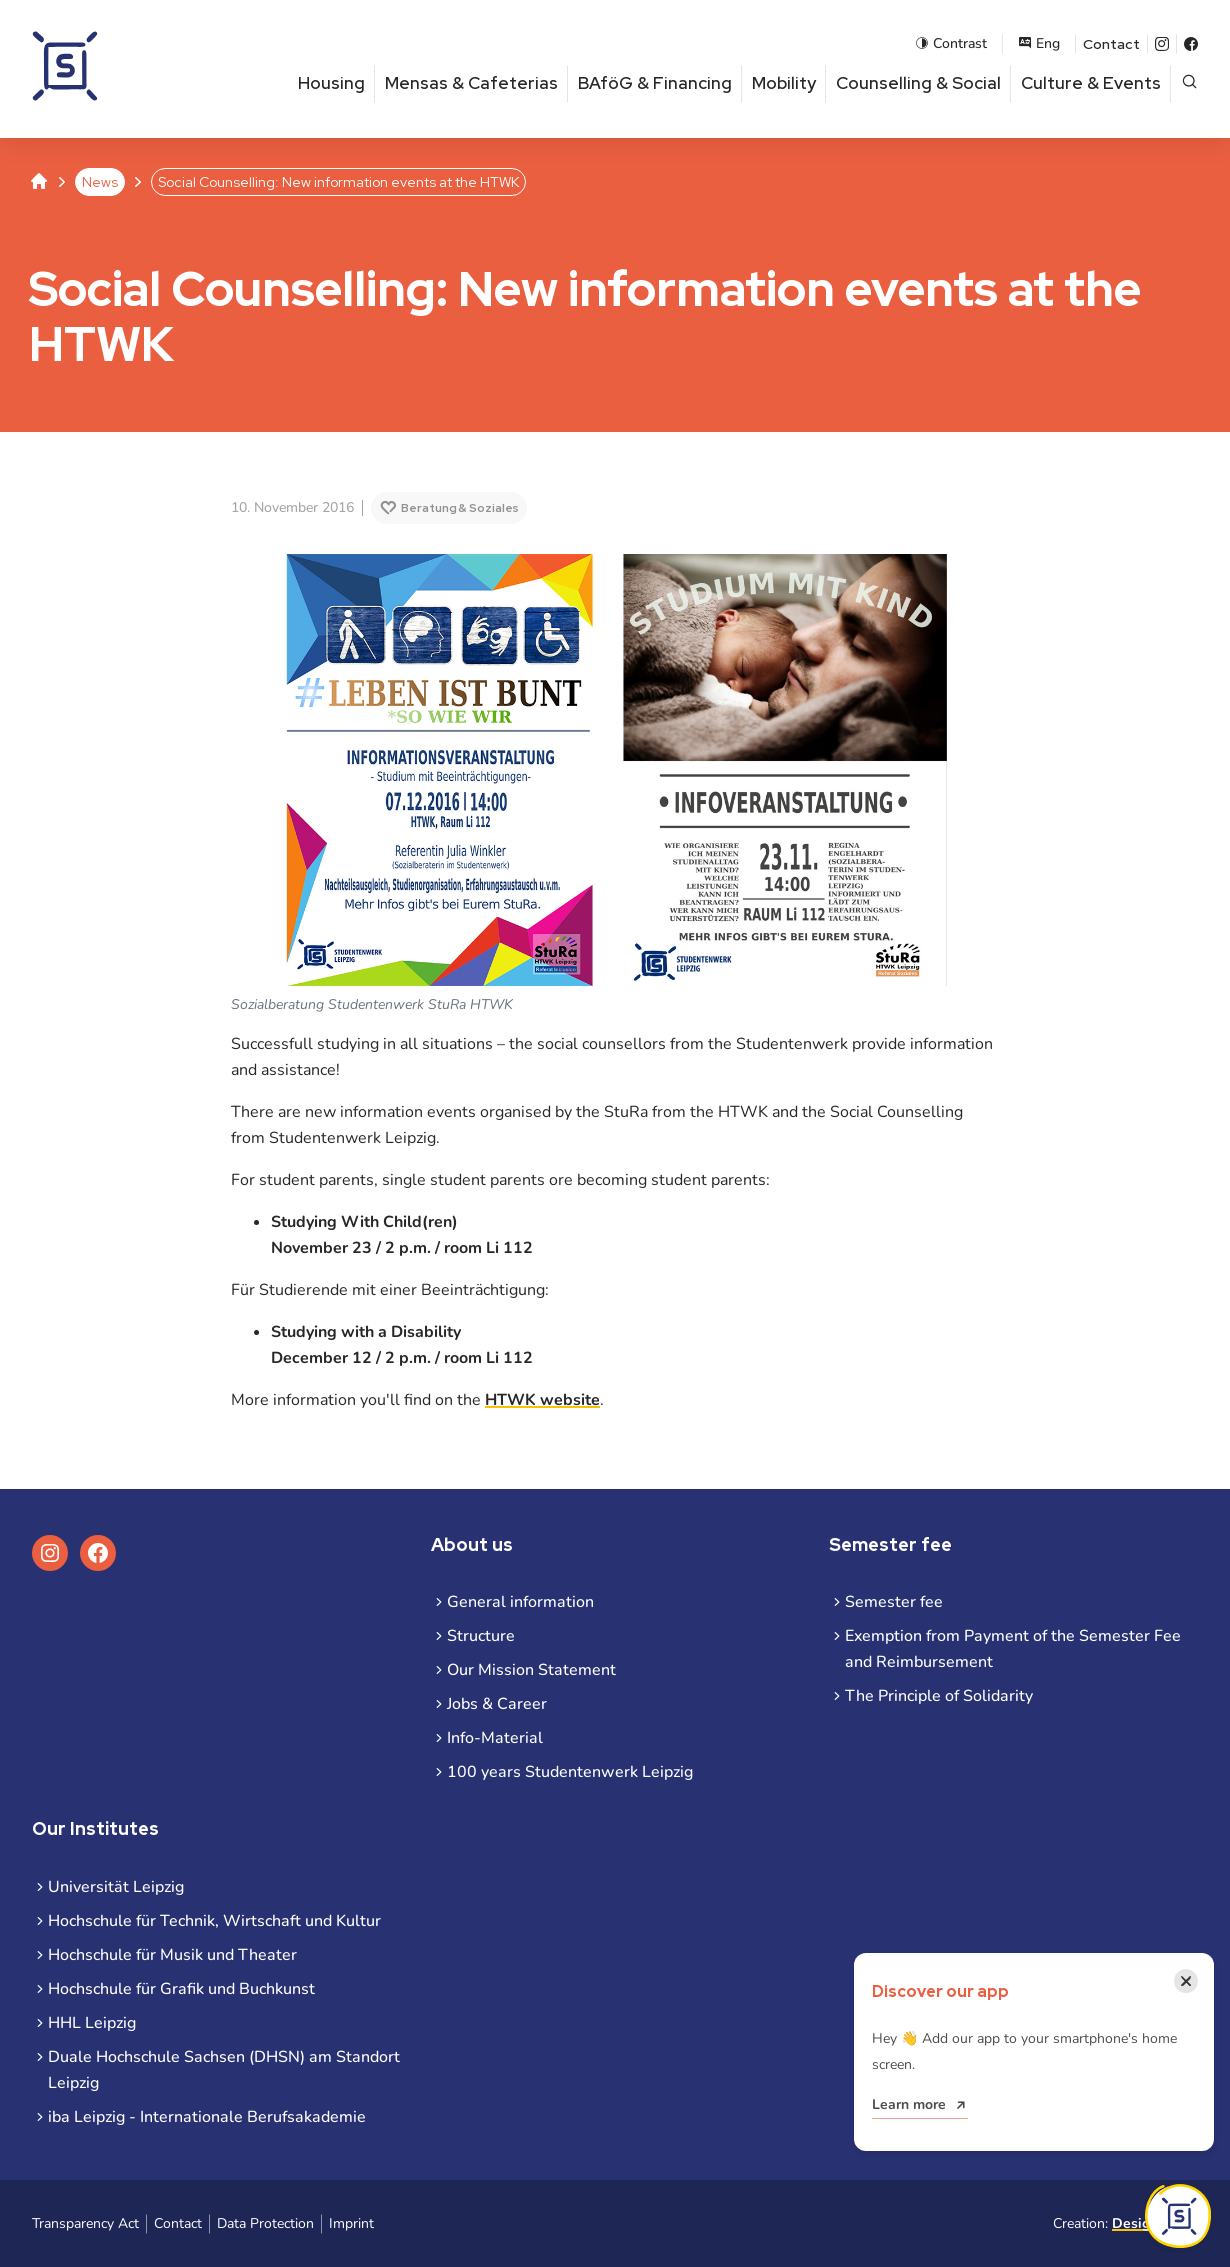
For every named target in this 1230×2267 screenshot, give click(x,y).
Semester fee (894, 1602)
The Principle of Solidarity (939, 1696)
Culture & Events (1091, 83)
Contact (1111, 44)
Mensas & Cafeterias (471, 83)
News (100, 182)
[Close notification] (1186, 1981)
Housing (331, 83)
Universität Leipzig (116, 1887)
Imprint (351, 2223)
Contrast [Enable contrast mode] (951, 43)
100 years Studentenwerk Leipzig (570, 1772)
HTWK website (542, 1400)
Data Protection (265, 2223)
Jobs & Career (497, 1704)
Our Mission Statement (531, 1670)
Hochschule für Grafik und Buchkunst (181, 1989)
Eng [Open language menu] (1039, 43)
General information (520, 1602)
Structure (481, 1636)
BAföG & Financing (655, 83)
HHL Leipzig (92, 2023)
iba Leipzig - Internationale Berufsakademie (207, 2117)
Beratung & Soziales (460, 508)
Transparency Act (85, 2223)
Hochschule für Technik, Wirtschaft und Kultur (214, 1921)
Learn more (909, 2104)
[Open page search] (1189, 83)
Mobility (784, 83)
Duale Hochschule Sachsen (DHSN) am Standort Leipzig (224, 2070)
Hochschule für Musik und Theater (172, 1955)
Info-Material (495, 1738)
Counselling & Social (918, 83)
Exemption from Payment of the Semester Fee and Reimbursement (1013, 1649)
